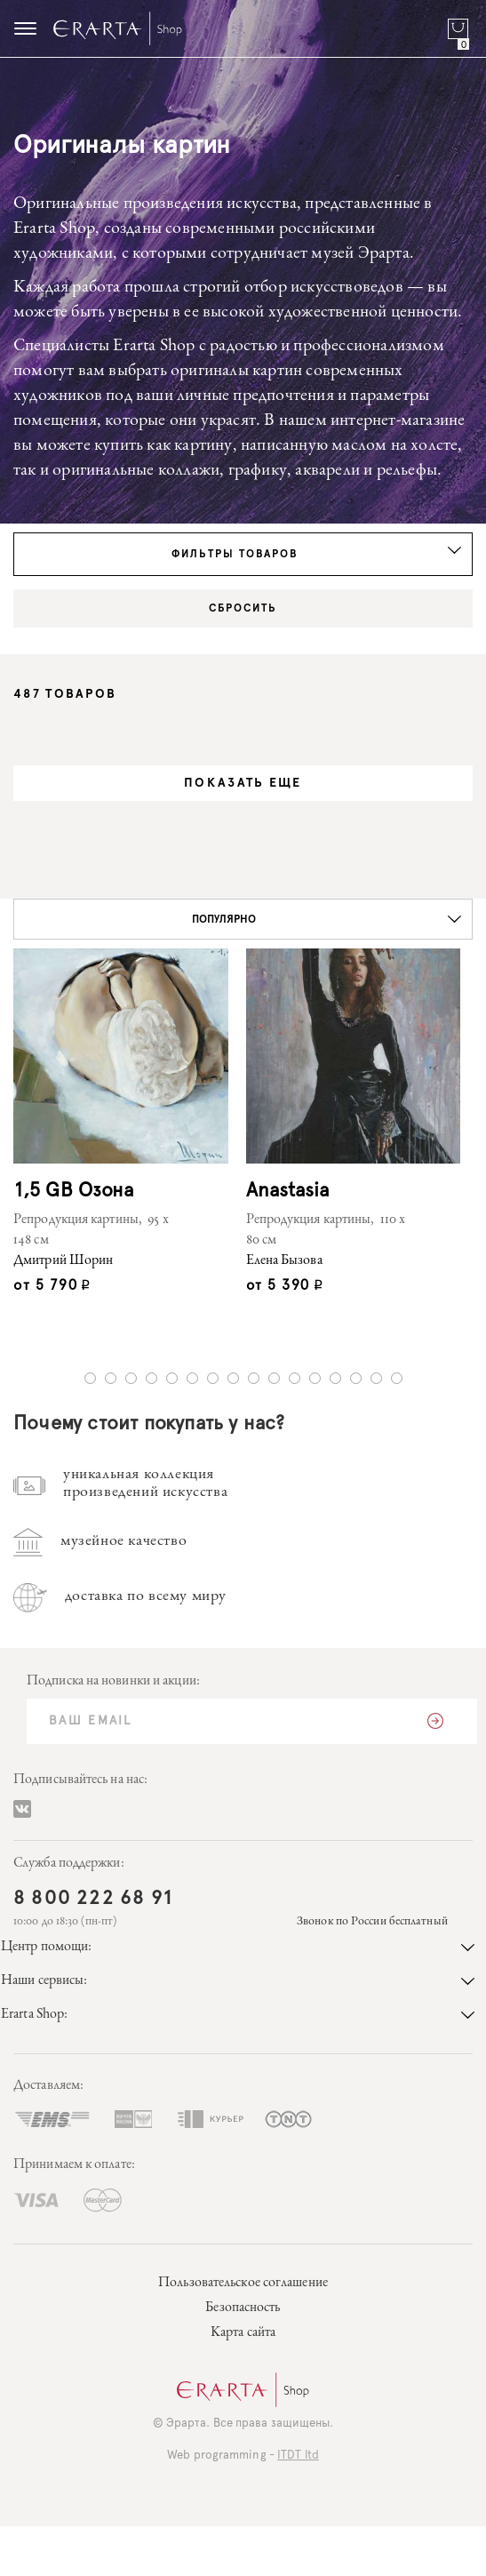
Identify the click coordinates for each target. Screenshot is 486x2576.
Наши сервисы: (237, 1981)
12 (315, 1378)
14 (356, 1378)
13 (335, 1378)
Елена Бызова (284, 1261)
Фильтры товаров (316, 553)
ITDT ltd (298, 2455)
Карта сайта (243, 2333)
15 (376, 1378)
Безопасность (242, 2308)
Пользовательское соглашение (243, 2283)
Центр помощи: (237, 1947)
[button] (243, 919)
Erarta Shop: (237, 2015)
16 (396, 1378)
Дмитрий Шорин (63, 1261)
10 (274, 1378)
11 (294, 1378)
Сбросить (243, 608)
